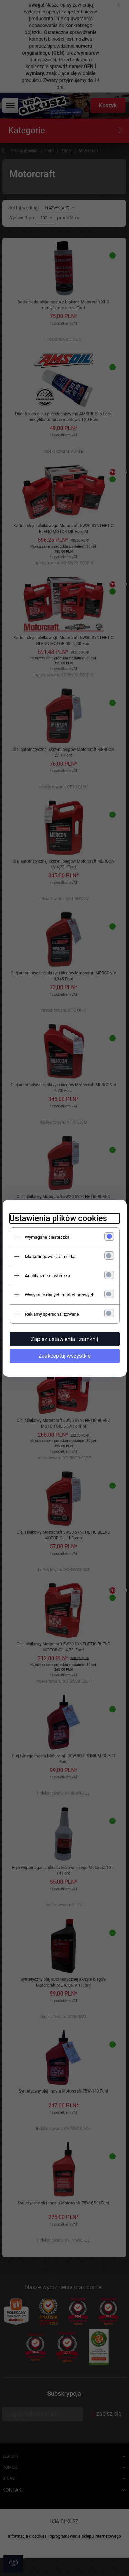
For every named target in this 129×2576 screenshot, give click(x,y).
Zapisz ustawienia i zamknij (64, 1339)
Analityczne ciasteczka (48, 1275)
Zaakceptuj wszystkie (64, 1356)
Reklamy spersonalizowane (52, 1314)
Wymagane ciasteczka (47, 1237)
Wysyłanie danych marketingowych (60, 1294)
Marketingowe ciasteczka (50, 1256)
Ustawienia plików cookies (58, 1218)
